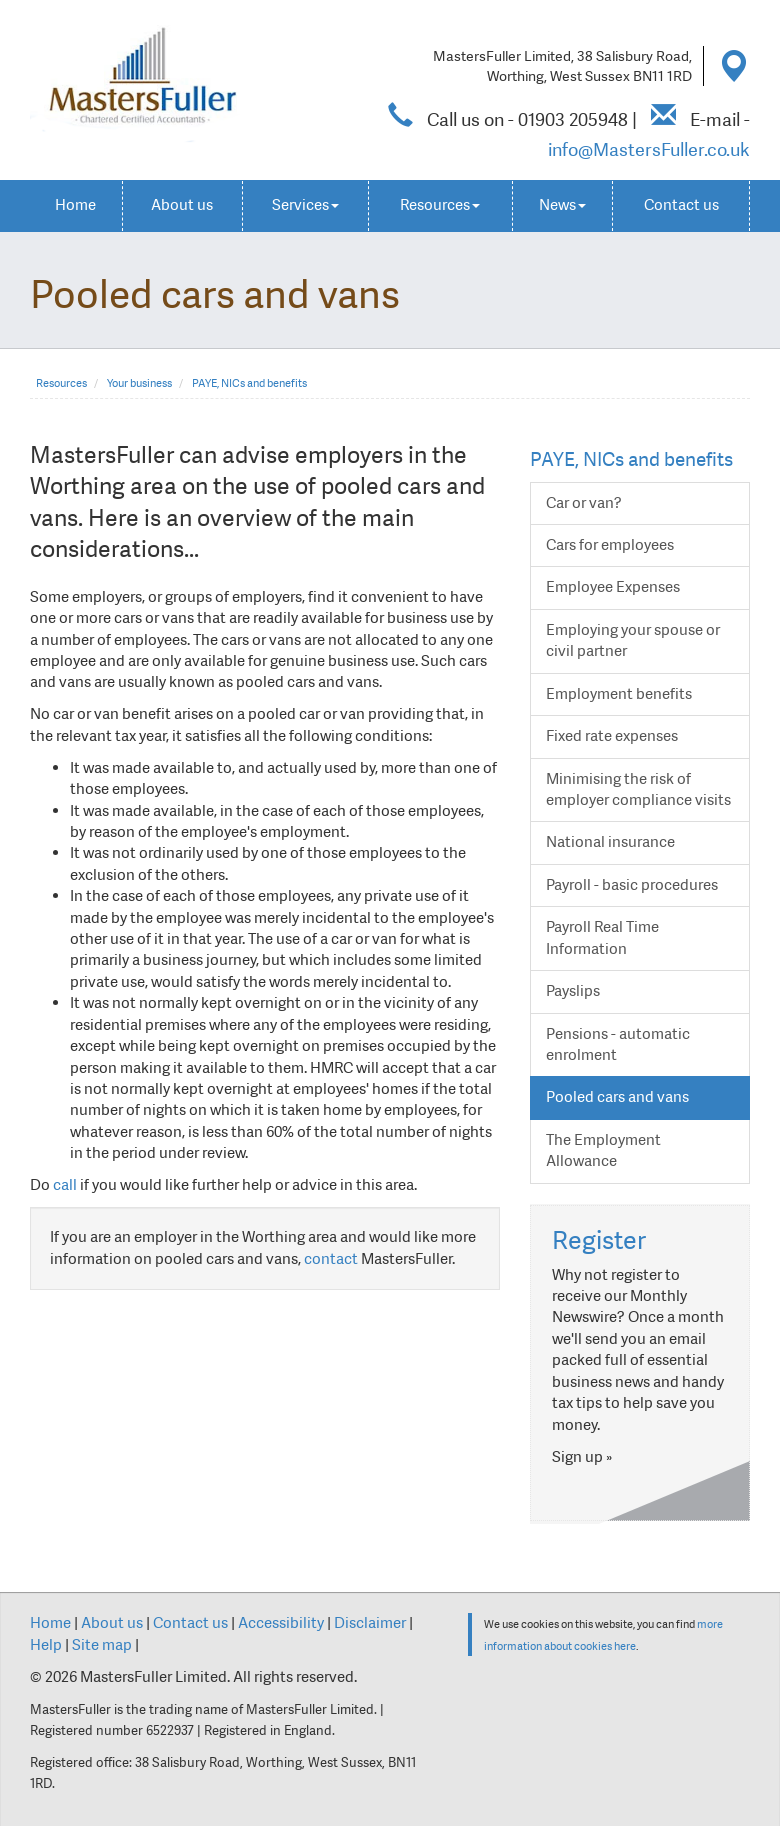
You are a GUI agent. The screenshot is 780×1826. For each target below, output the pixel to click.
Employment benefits (619, 694)
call (65, 1185)
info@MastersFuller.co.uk (649, 149)
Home (75, 205)
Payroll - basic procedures (632, 885)
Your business (139, 383)
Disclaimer (370, 1623)
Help (46, 1645)
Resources (440, 205)
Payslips (573, 991)
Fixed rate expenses (612, 736)
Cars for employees (610, 545)
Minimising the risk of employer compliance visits (638, 789)
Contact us (681, 205)
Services (305, 205)
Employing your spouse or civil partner (633, 640)
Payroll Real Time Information (602, 937)
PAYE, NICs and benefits (249, 383)
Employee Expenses (613, 587)
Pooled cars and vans (617, 1097)
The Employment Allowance (603, 1150)
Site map (102, 1645)
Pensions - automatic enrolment (618, 1044)
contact (331, 1259)
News (562, 205)
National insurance (610, 842)
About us (182, 205)
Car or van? (584, 503)
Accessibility (281, 1623)
